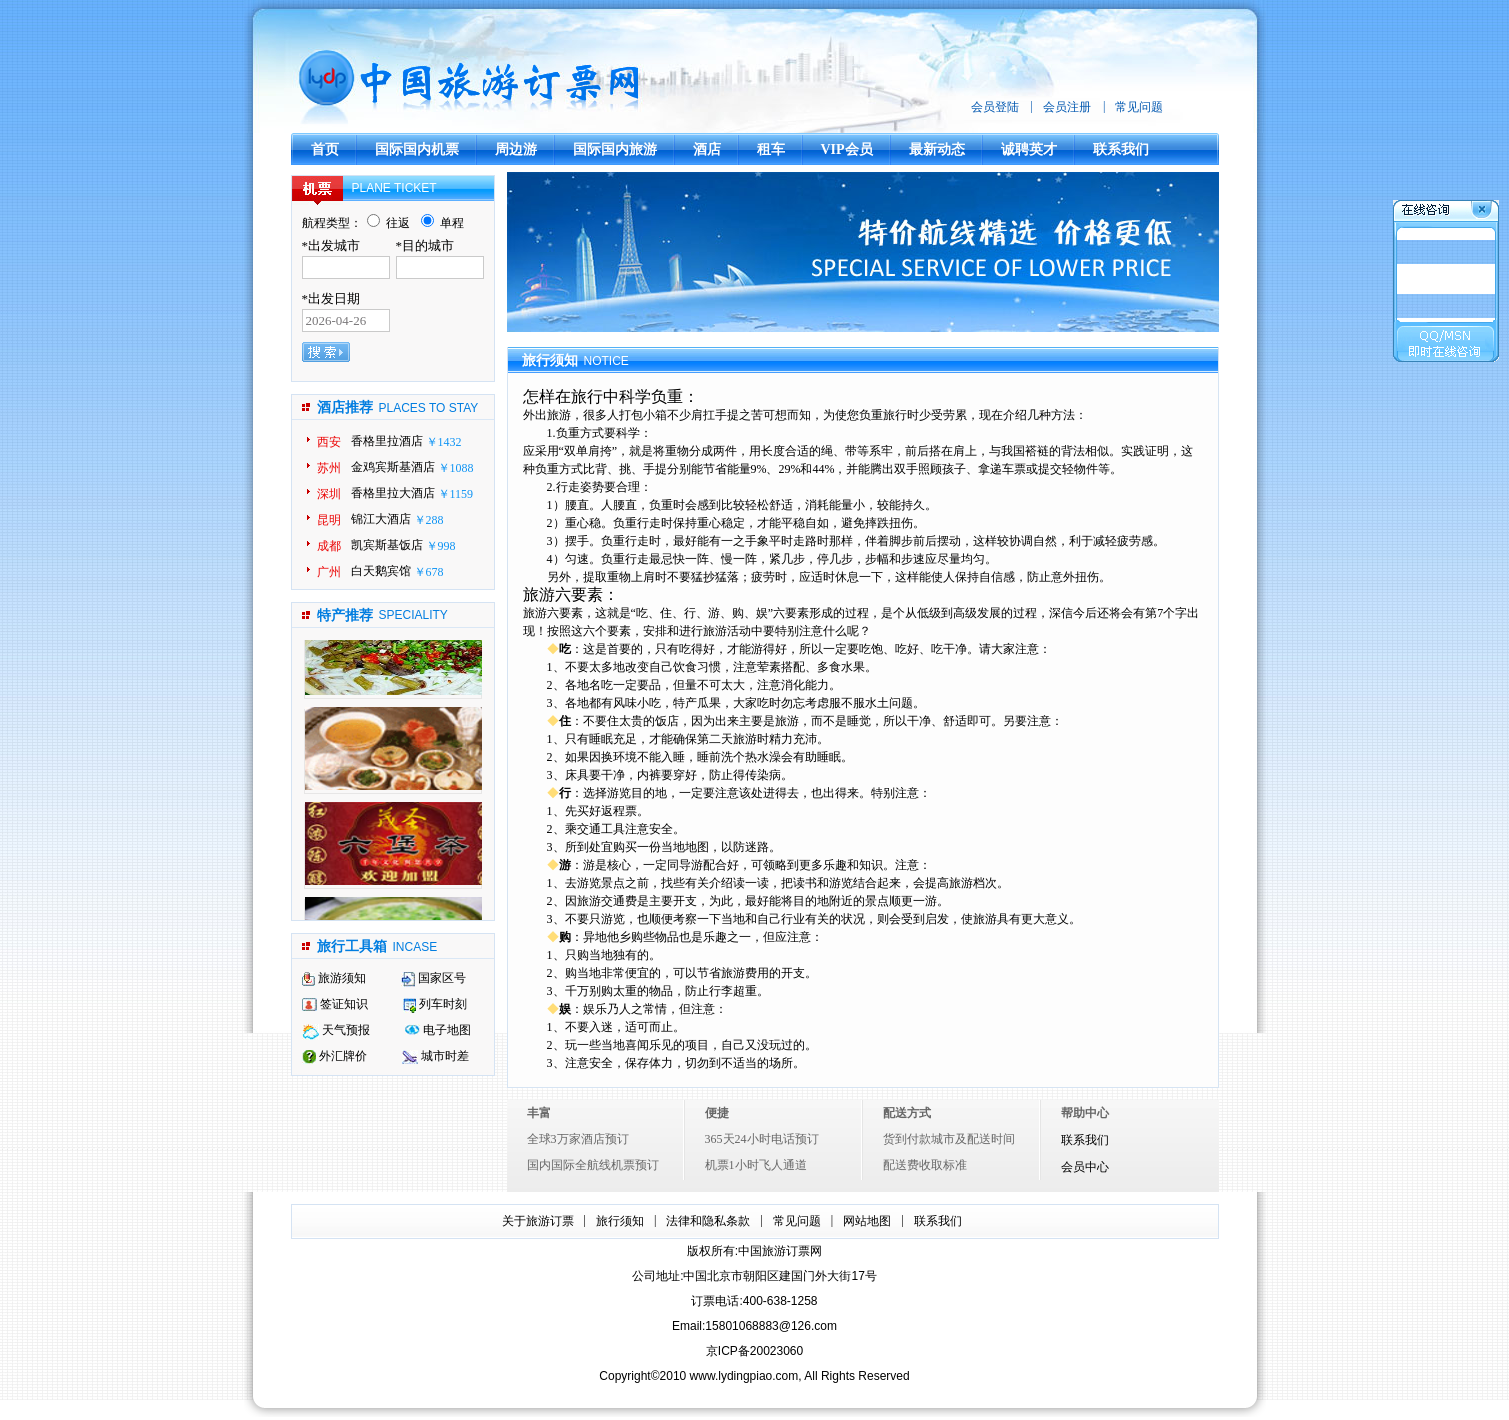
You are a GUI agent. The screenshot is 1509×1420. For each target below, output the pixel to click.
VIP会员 (847, 149)
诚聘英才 (1029, 149)
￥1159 (456, 494)
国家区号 (433, 978)
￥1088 (456, 468)
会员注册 (1067, 107)
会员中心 (1085, 1168)
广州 (329, 572)
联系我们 (1121, 149)
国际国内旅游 (615, 149)
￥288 (429, 520)
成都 (329, 546)
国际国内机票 (417, 149)
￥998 (441, 546)
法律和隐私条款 (708, 1221)
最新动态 (937, 149)
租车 (771, 149)
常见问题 (1139, 107)
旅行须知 (620, 1221)
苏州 (329, 468)
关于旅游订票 (538, 1221)
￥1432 (444, 442)
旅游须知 (334, 978)
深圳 (329, 494)
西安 (329, 442)
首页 (325, 149)
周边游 (516, 149)
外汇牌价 (334, 1056)
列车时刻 (435, 1004)
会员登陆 (995, 107)
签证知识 (335, 1004)
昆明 (329, 520)
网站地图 (867, 1221)
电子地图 (438, 1030)
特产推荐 (345, 615)
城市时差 (435, 1056)
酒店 (707, 149)
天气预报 (336, 1030)
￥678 (429, 572)
